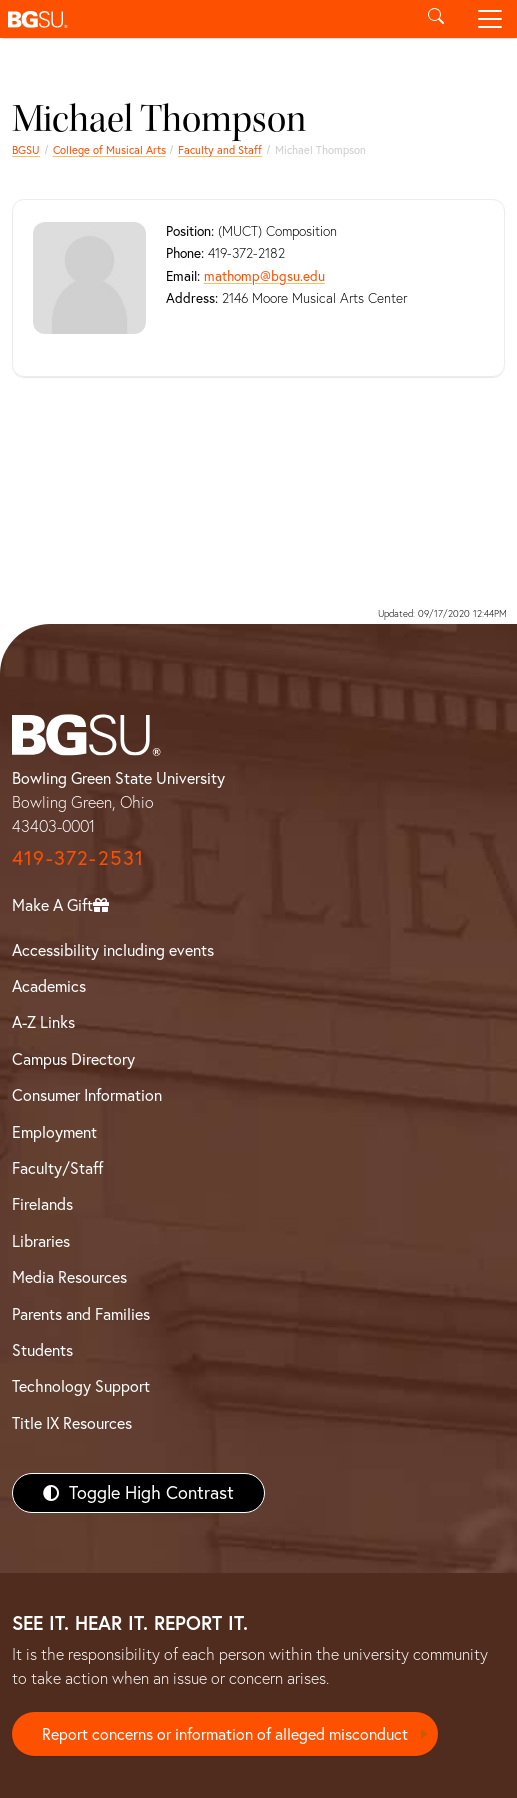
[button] (204, 19)
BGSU (26, 150)
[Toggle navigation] (490, 19)
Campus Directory (73, 1059)
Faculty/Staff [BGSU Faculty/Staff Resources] (57, 1168)
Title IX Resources (72, 1423)
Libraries (41, 1241)
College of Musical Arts (109, 150)
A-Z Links (43, 1022)
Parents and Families (81, 1314)
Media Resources (69, 1277)
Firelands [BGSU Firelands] (42, 1204)
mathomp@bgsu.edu (264, 276)
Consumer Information (87, 1095)
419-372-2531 (78, 857)
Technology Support (81, 1386)
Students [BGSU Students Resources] (42, 1350)
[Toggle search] (436, 19)
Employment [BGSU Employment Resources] (54, 1132)
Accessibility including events (113, 950)
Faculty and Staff (220, 150)
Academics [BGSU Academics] (49, 986)
